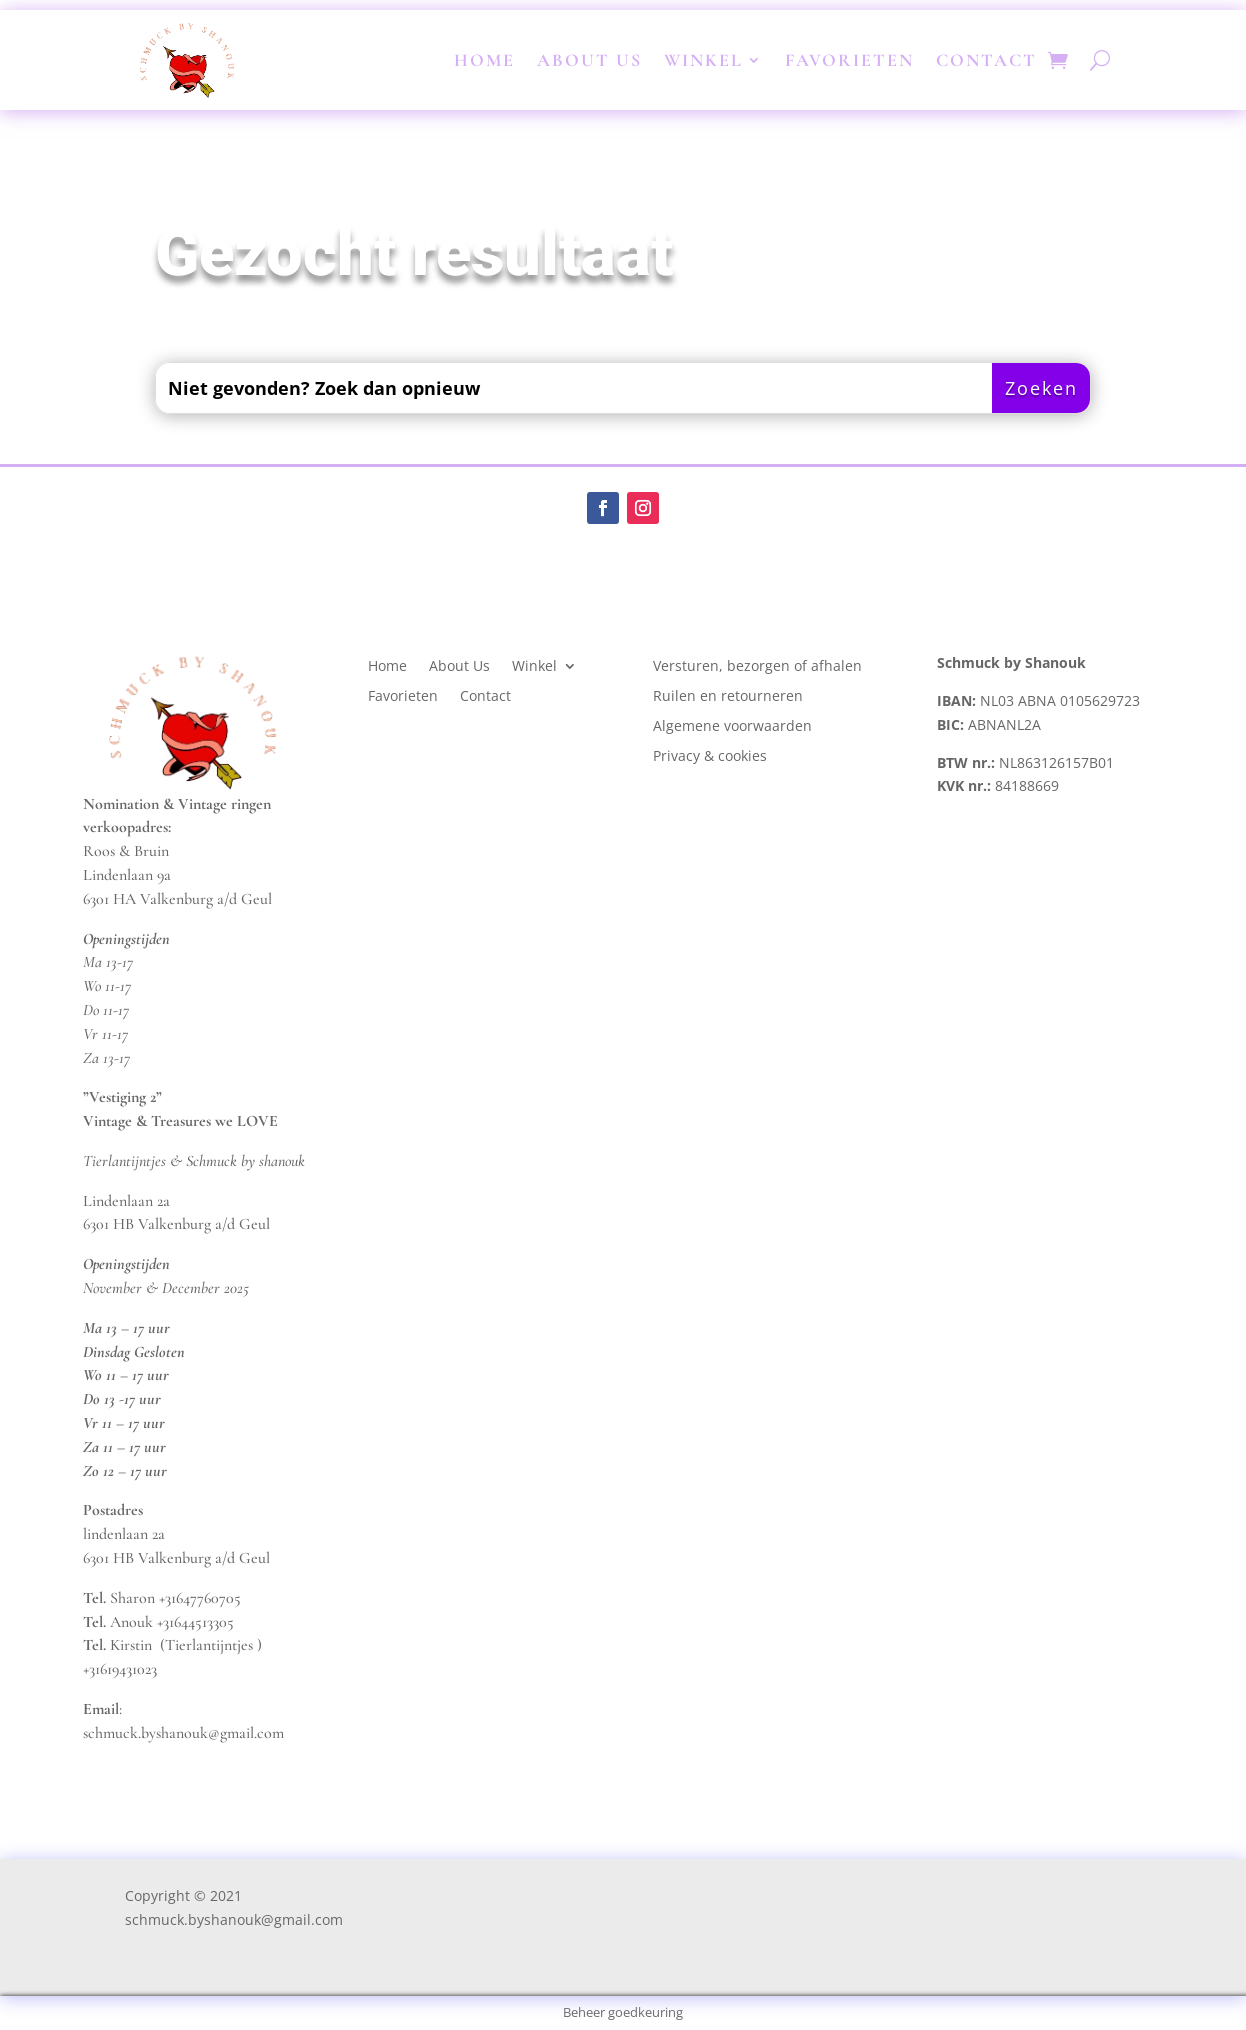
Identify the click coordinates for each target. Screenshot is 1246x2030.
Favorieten (849, 60)
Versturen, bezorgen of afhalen (757, 667)
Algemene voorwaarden (732, 727)
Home (484, 60)
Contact (986, 60)
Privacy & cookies (712, 757)
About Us (589, 60)
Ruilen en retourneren (728, 697)
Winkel (703, 60)
